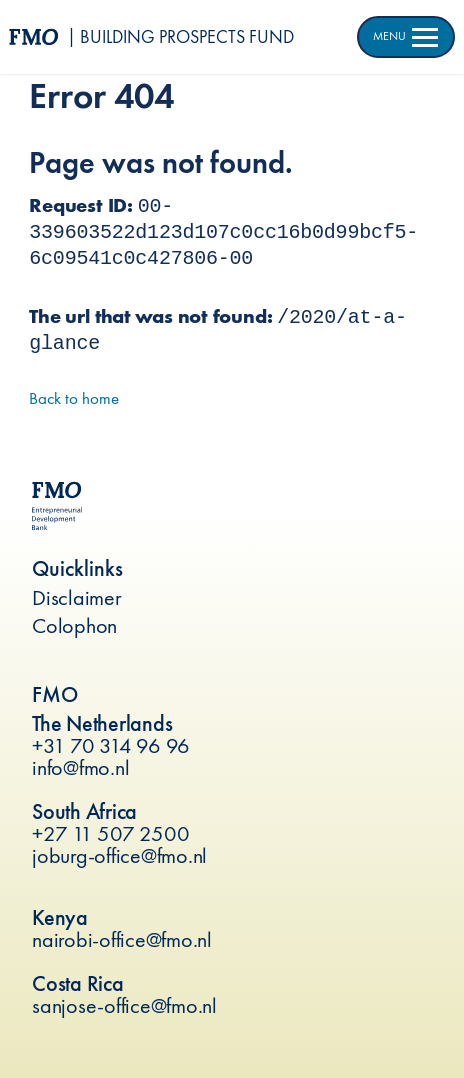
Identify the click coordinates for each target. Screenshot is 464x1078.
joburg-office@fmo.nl (119, 855)
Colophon (74, 625)
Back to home (74, 398)
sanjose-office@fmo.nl (124, 1005)
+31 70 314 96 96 (111, 745)
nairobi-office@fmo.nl (122, 939)
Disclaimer (77, 597)
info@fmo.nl (80, 767)
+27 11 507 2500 (110, 833)
